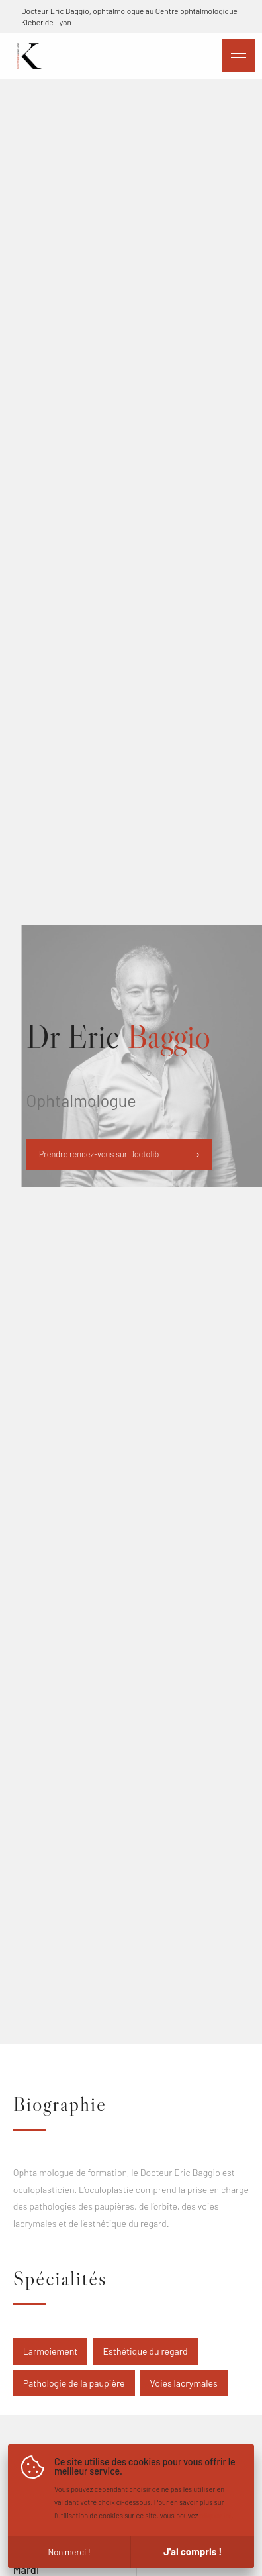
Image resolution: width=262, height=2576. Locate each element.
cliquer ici (216, 2515)
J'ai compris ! (192, 2551)
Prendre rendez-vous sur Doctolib (119, 1154)
